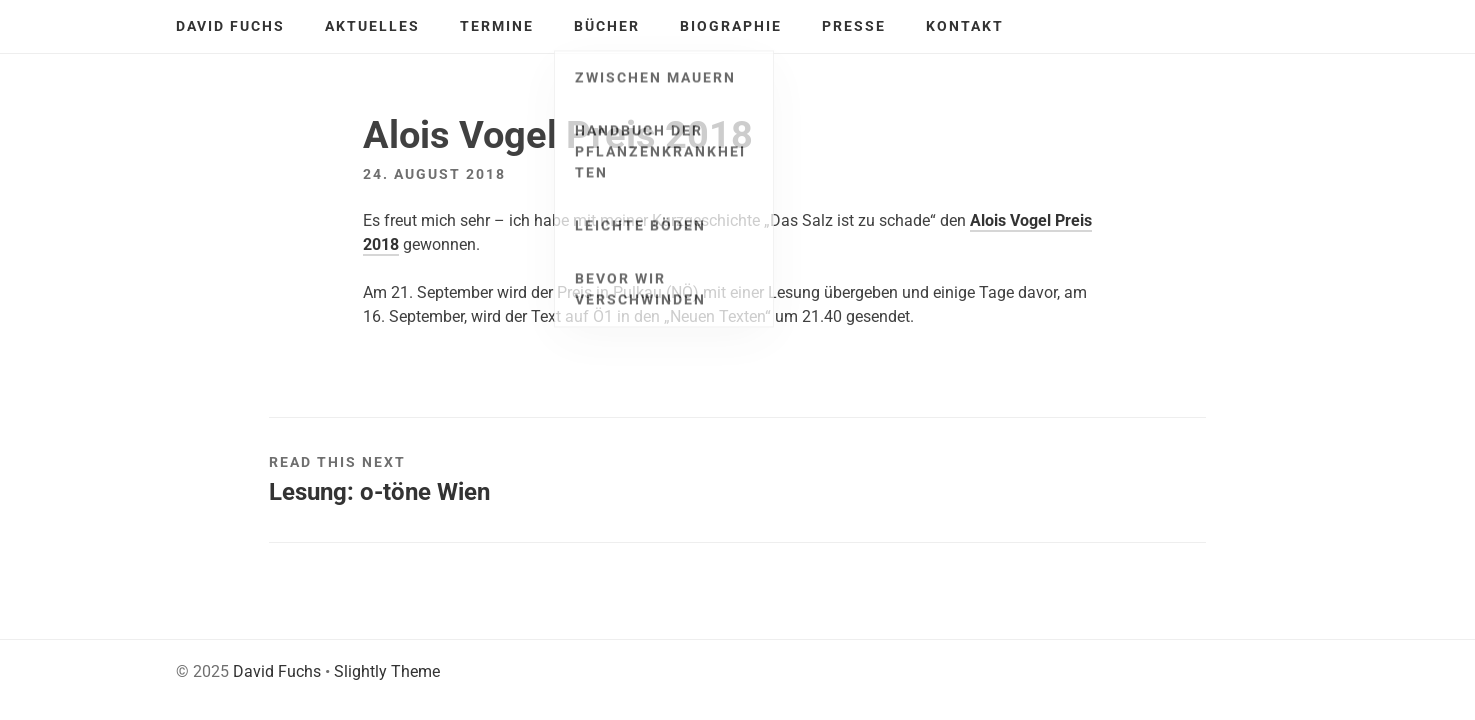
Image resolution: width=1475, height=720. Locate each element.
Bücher (607, 26)
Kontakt (965, 26)
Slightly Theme (387, 671)
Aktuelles (372, 26)
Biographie (731, 26)
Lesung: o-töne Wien (379, 492)
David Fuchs (230, 26)
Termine (497, 26)
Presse (854, 26)
